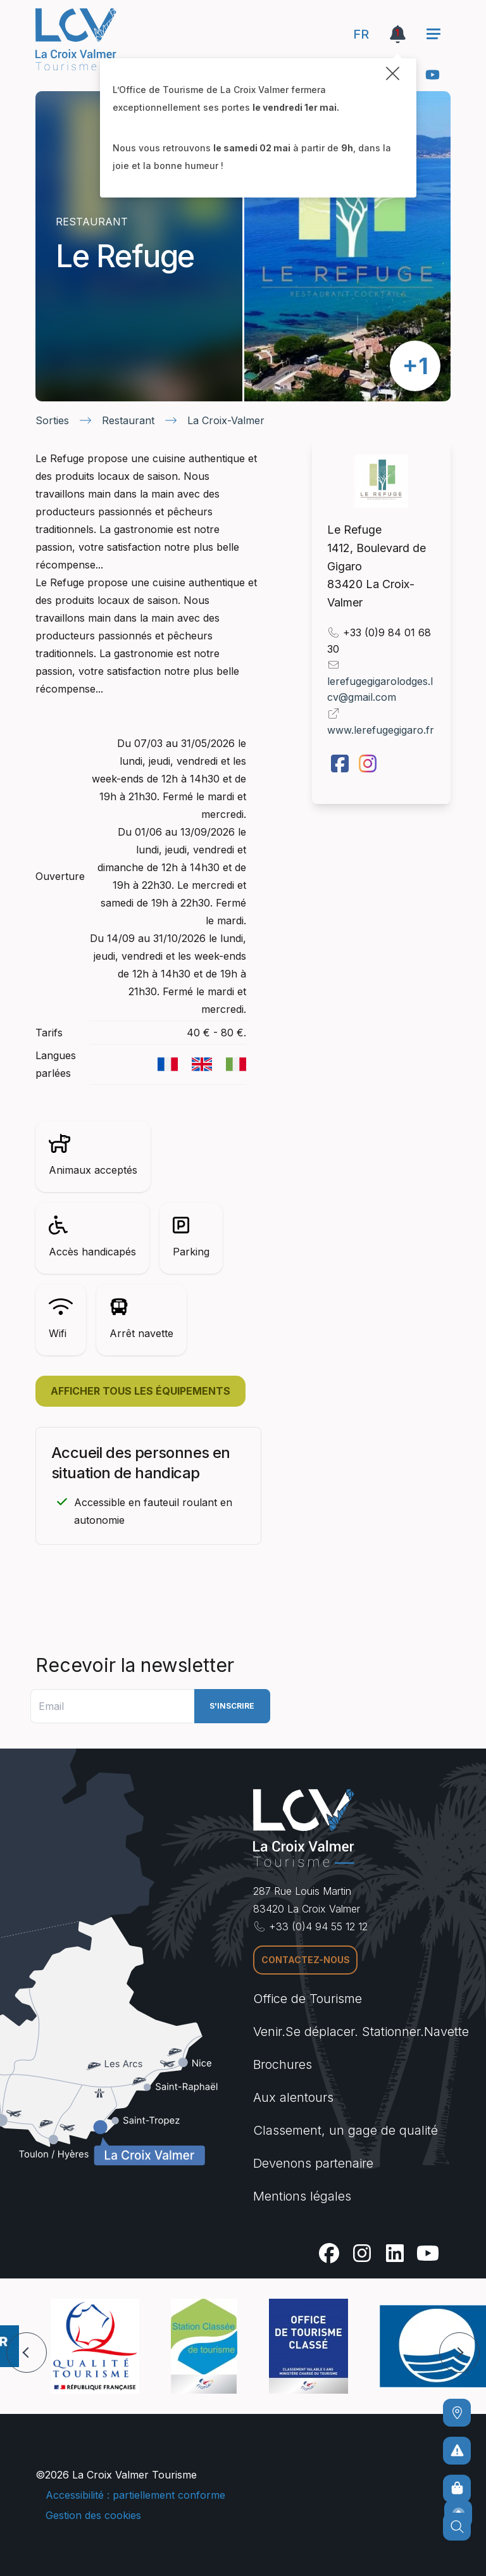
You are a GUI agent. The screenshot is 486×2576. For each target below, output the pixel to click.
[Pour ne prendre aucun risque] (457, 2451)
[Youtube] (433, 74)
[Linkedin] (395, 2253)
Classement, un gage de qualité (345, 2130)
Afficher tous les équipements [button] (140, 1391)
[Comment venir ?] (457, 2413)
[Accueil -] (75, 39)
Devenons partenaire (313, 2163)
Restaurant (128, 420)
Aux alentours (293, 2097)
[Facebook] (329, 2253)
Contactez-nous (305, 1959)
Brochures (282, 2064)
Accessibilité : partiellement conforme (135, 2495)
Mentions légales (302, 2196)
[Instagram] (362, 2253)
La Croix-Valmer (226, 420)
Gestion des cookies (93, 2515)
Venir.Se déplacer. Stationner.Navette (361, 2031)
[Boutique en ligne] (457, 2489)
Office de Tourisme (307, 1998)
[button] (26, 2352)
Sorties (52, 420)
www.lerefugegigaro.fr (380, 730)
